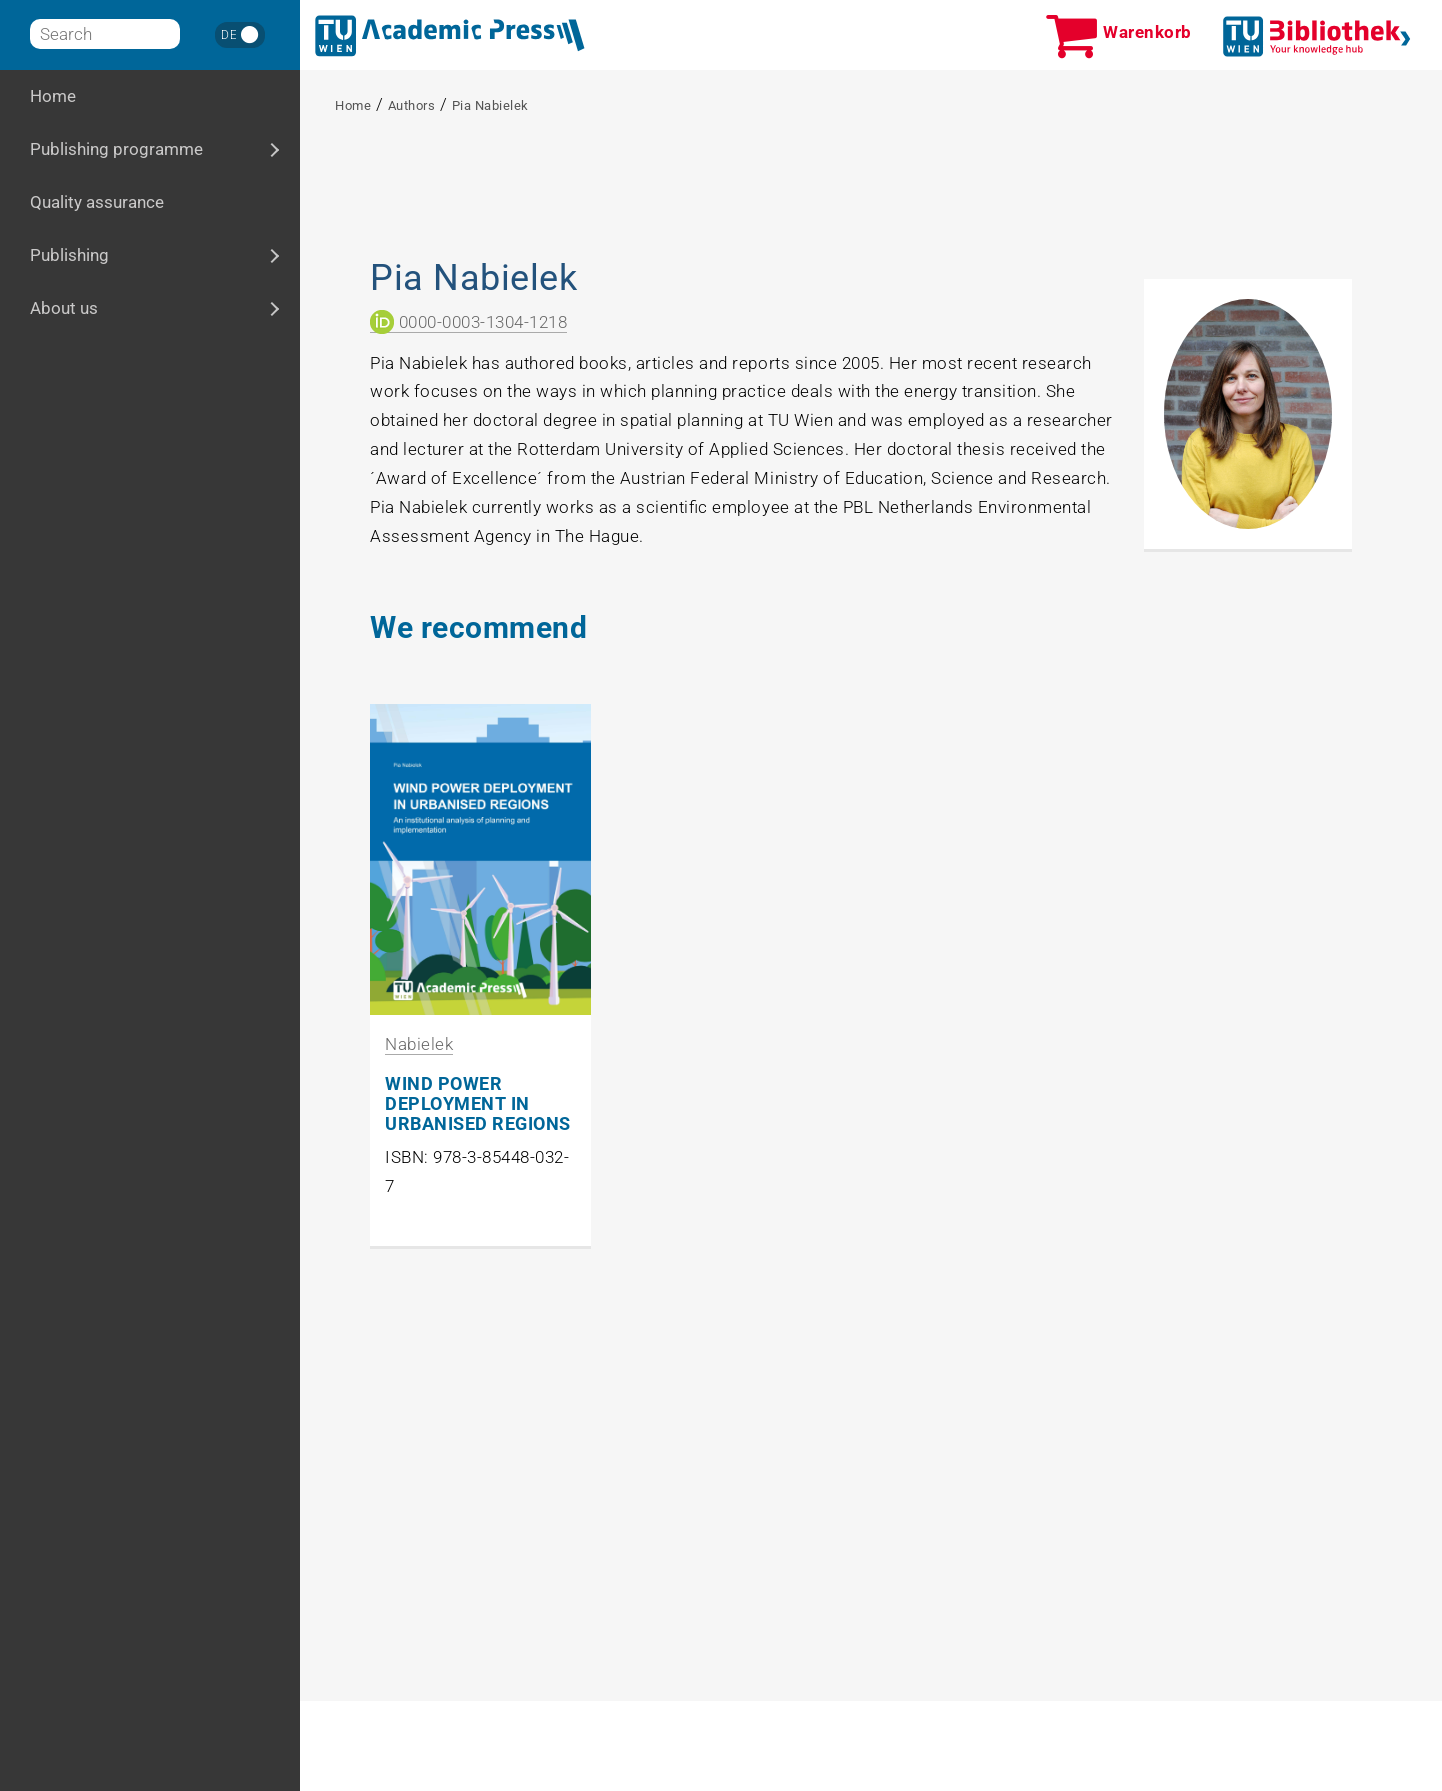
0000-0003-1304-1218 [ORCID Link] (468, 322)
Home (53, 96)
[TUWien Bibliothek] (1317, 36)
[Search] (105, 34)
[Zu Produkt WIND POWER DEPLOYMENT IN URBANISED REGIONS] (480, 859)
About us (121, 307)
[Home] (450, 36)
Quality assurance (97, 202)
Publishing (126, 254)
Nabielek (419, 1044)
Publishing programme (165, 148)
